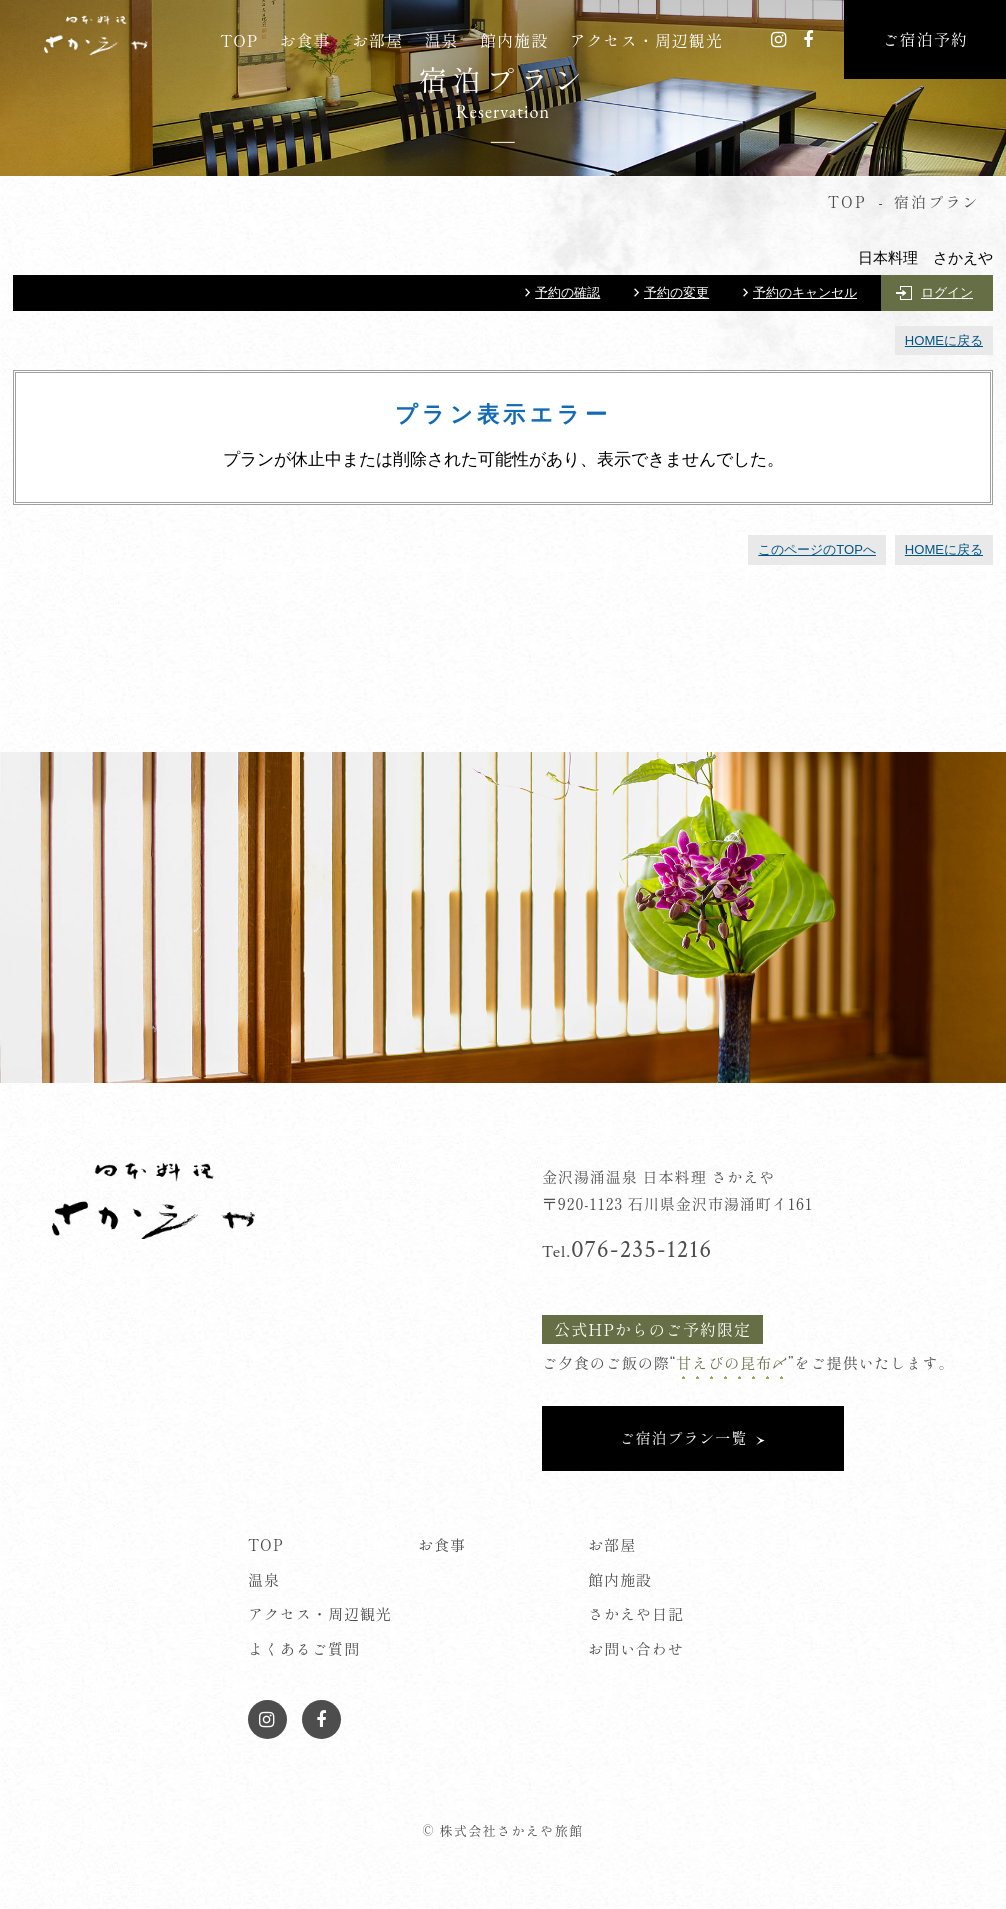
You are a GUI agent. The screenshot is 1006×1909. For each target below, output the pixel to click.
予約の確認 (567, 292)
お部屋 (377, 40)
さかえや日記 (636, 1613)
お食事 (304, 40)
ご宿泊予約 (925, 39)
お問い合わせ (636, 1648)
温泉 (442, 40)
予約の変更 (676, 292)
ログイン (947, 292)
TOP (239, 40)
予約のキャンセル (805, 292)
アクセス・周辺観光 (646, 40)
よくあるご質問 (304, 1648)
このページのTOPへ (817, 549)
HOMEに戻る (944, 340)
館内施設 (514, 40)
